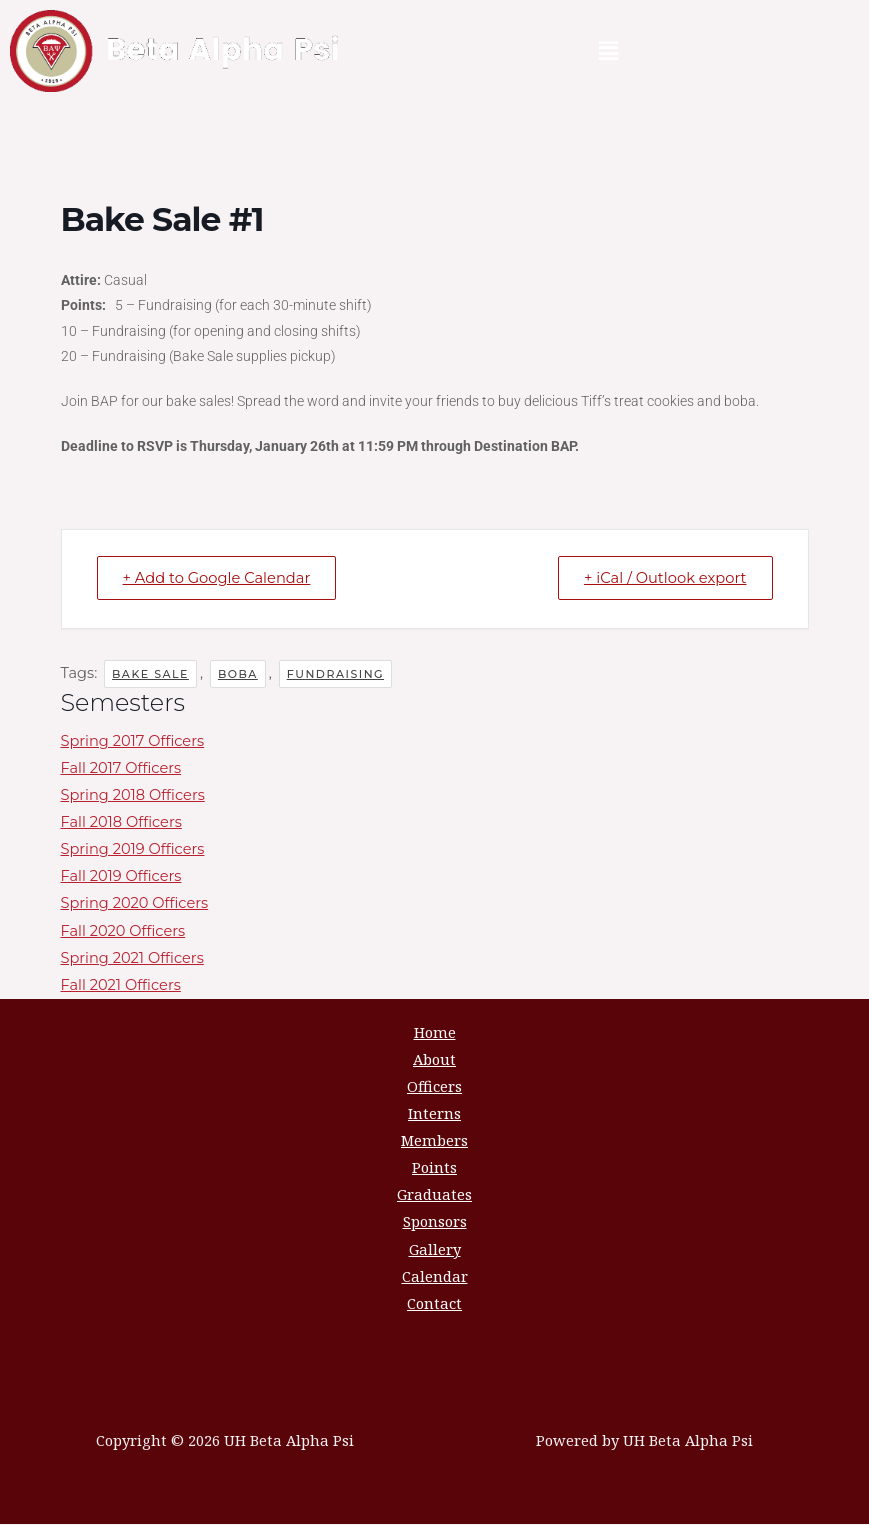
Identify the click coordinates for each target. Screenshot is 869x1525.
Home (435, 1033)
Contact (434, 1304)
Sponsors (435, 1222)
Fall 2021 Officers (121, 986)
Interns (434, 1114)
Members (434, 1141)
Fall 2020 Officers (123, 931)
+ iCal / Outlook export (660, 578)
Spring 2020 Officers (135, 904)
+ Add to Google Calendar (222, 578)
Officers (434, 1087)
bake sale (150, 674)
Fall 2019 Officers (121, 877)
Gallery (435, 1249)
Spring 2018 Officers (133, 796)
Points (434, 1168)
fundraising (335, 674)
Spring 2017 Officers (133, 742)
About (434, 1060)
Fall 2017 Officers (121, 769)
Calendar (435, 1276)
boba (238, 674)
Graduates (434, 1195)
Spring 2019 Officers (133, 850)
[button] (608, 51)
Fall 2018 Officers (121, 823)
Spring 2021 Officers (132, 958)
